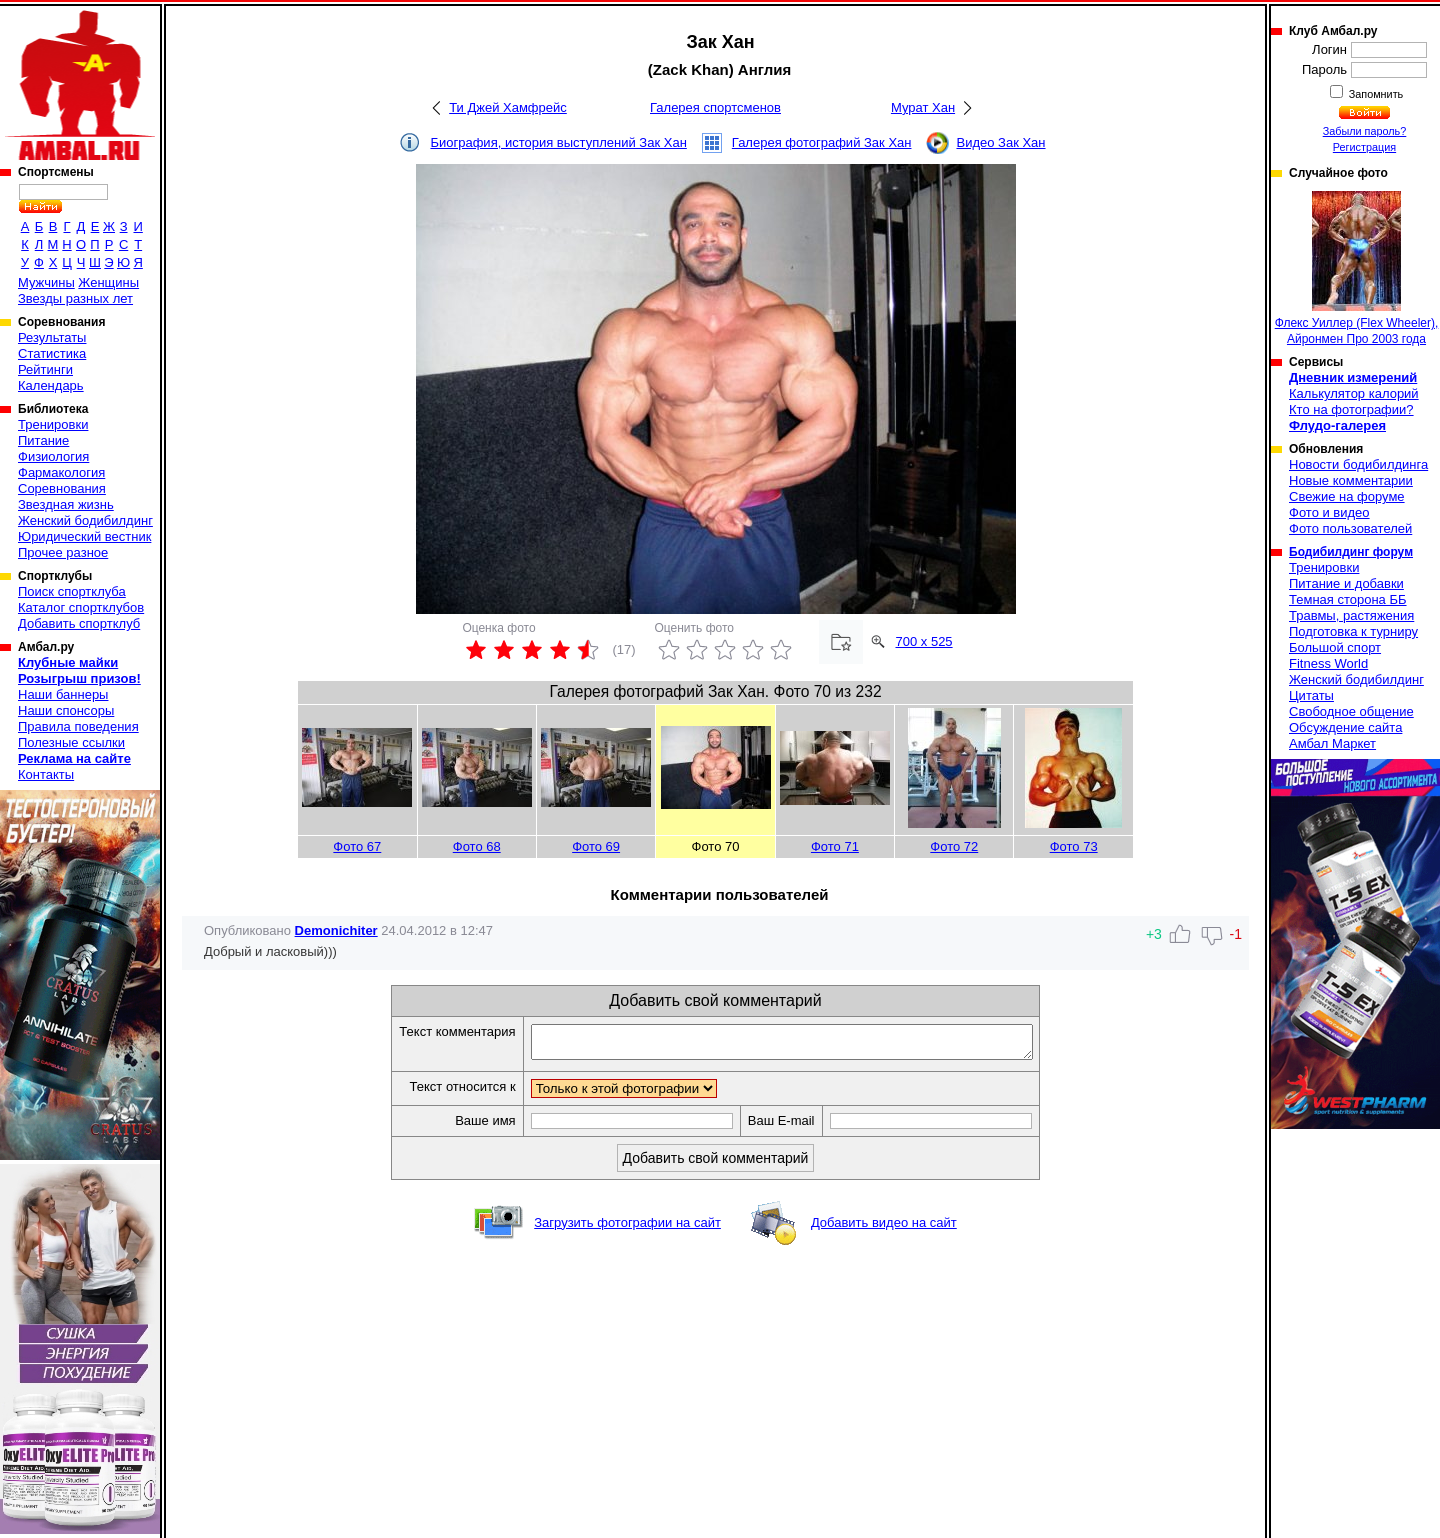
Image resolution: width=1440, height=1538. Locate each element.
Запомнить (1375, 94)
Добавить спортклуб (79, 623)
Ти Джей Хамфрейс (508, 107)
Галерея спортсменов (715, 107)
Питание (43, 440)
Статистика (52, 353)
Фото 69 (596, 846)
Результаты (52, 337)
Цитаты (1311, 695)
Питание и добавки (1346, 583)
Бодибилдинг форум (1351, 552)
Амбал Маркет (1332, 743)
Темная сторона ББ (1348, 599)
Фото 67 (357, 846)
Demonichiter (336, 930)
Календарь (51, 385)
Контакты (46, 774)
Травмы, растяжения (1351, 615)
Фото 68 (477, 846)
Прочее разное (63, 552)
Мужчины (46, 282)
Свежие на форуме (1347, 496)
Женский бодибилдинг (85, 520)
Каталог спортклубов (81, 607)
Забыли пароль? (1365, 131)
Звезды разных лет (75, 298)
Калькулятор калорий (1354, 393)
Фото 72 (954, 846)
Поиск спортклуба (72, 591)
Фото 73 (1074, 846)
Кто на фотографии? (1351, 409)
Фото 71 (835, 846)
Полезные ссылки (71, 742)
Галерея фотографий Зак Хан (822, 142)
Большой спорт (1335, 647)
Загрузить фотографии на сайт (627, 1228)
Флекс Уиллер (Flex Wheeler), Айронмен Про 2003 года (1357, 268)
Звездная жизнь (66, 504)
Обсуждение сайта (1345, 727)
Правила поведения (78, 726)
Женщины (108, 282)
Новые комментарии (1351, 480)
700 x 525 (924, 641)
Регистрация (1364, 147)
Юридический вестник (84, 536)
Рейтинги (45, 369)
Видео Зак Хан (1000, 142)
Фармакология (61, 472)
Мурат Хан (923, 107)
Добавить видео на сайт (884, 1228)
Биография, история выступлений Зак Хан (558, 142)
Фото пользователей (1350, 528)
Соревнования (62, 488)
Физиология (53, 456)
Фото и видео (1329, 512)
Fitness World (1328, 663)
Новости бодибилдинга (1358, 464)
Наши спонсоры (66, 710)
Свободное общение (1351, 711)
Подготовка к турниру (1353, 631)
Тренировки (53, 424)
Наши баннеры (63, 694)
